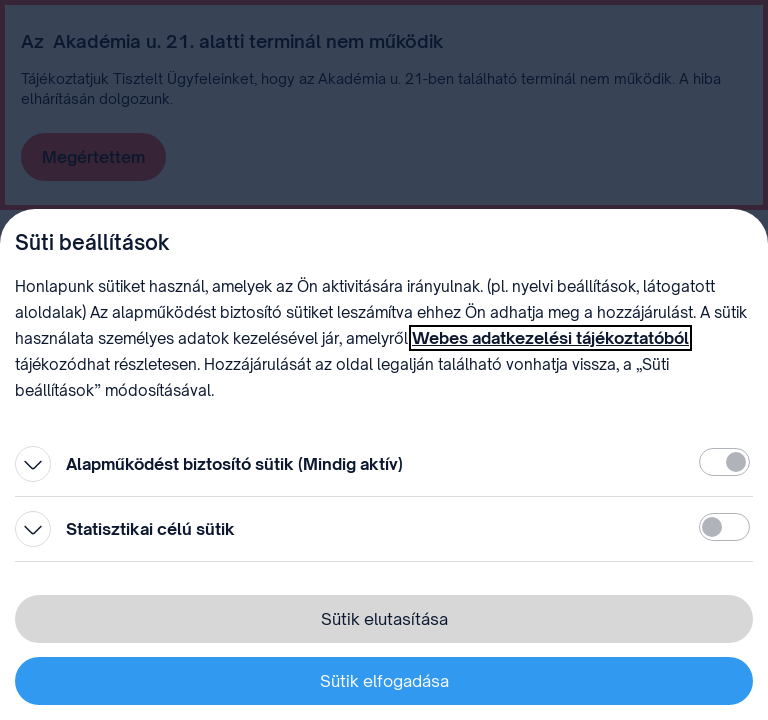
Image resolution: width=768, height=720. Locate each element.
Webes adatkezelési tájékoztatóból (550, 338)
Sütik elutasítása (384, 619)
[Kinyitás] (33, 464)
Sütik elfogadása (384, 681)
